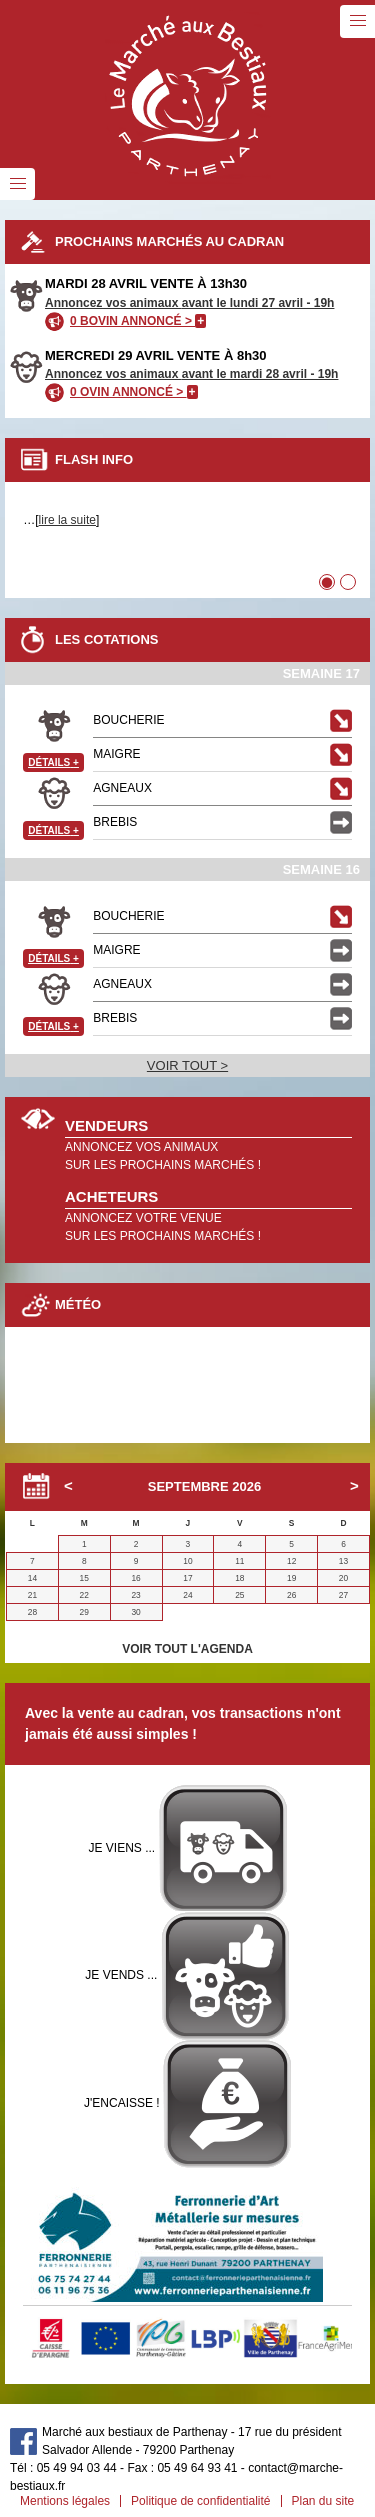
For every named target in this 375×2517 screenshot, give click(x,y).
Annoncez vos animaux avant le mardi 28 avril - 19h (191, 374)
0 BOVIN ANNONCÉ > (138, 321)
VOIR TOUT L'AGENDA (187, 1649)
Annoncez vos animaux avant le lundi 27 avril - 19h (189, 303)
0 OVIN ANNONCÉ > (134, 392)
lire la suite (67, 520)
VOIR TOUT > (187, 1065)
